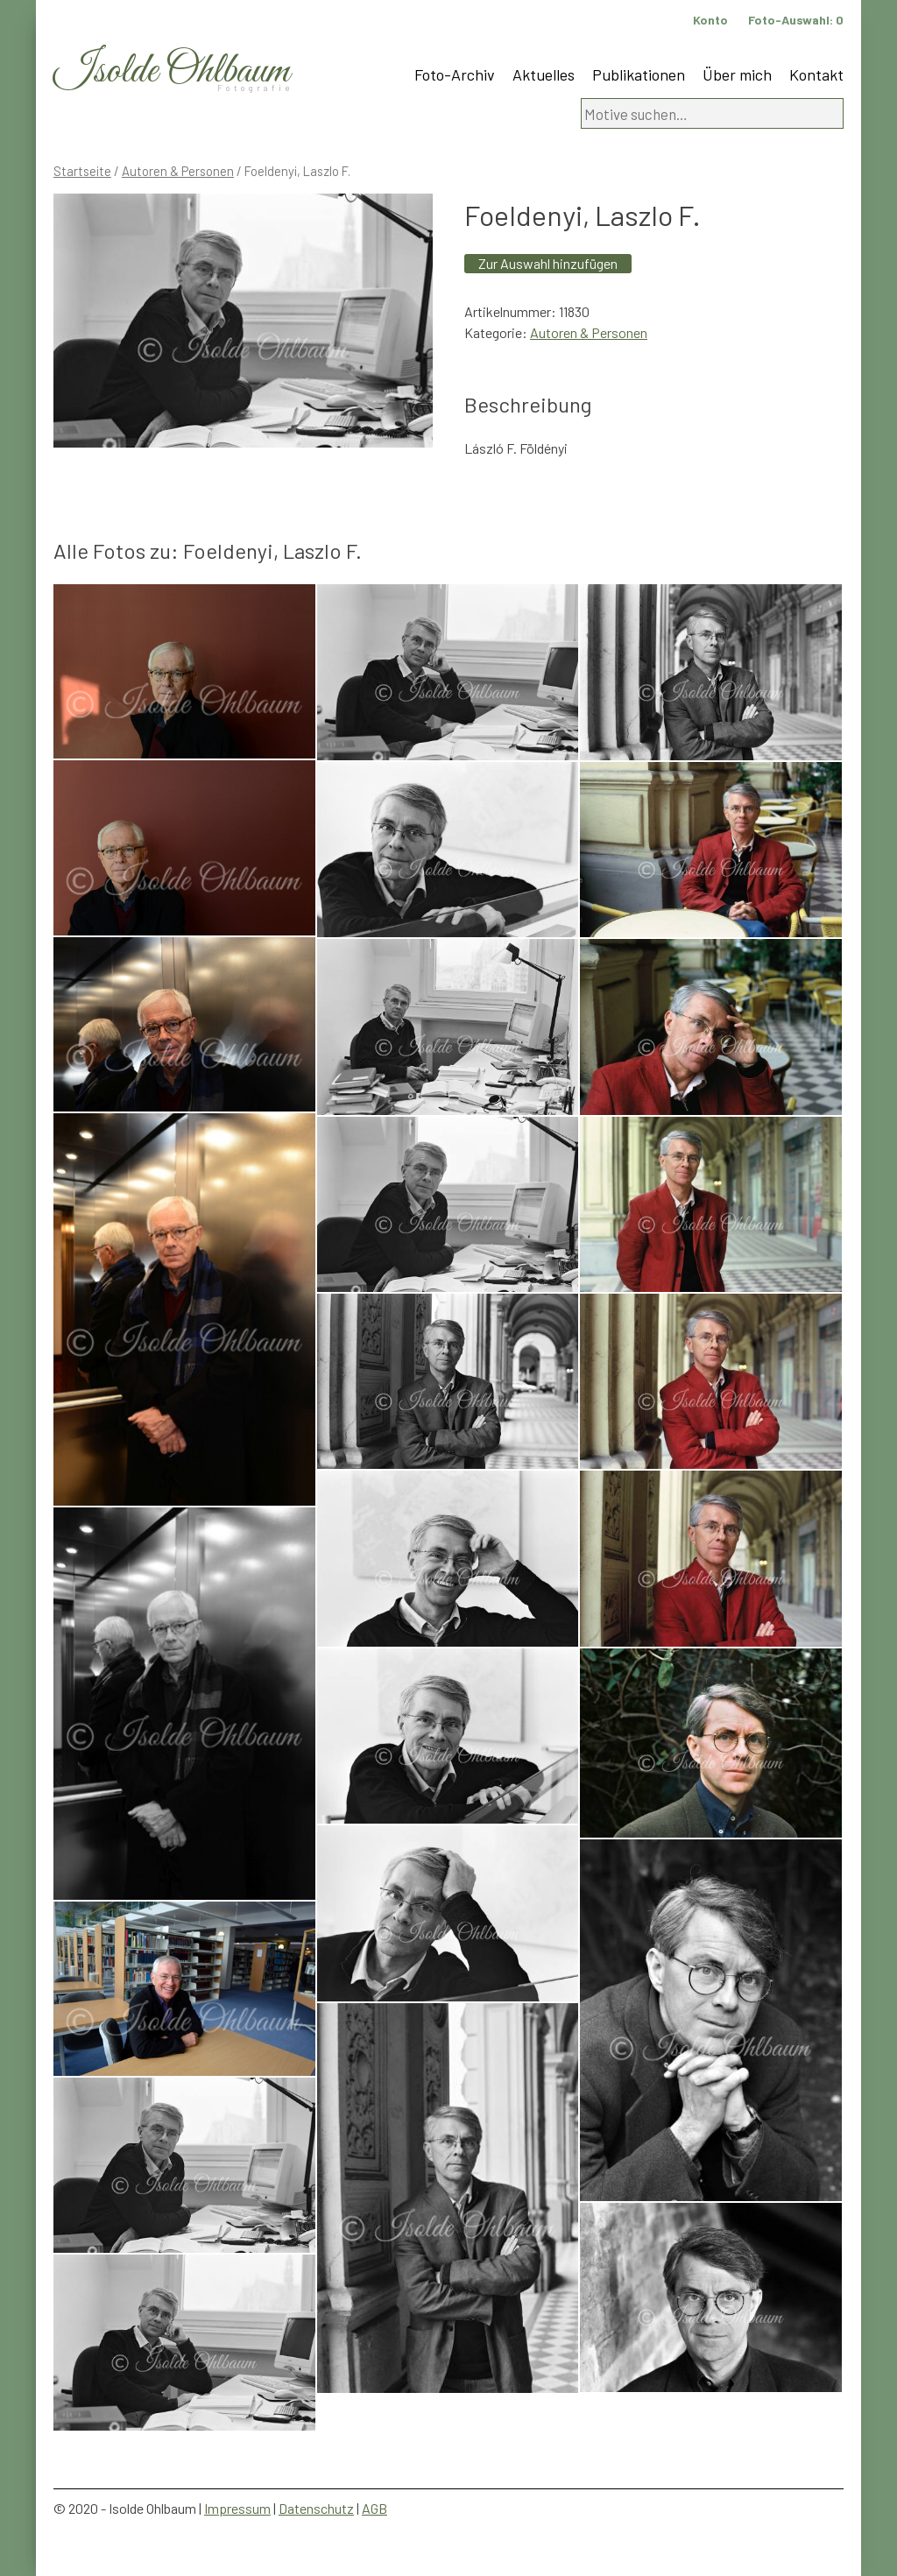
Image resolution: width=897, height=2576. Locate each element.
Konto (710, 19)
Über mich (737, 74)
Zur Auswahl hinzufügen (548, 263)
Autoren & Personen (178, 171)
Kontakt (816, 74)
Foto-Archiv (454, 74)
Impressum (237, 2508)
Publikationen (638, 74)
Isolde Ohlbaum (171, 71)
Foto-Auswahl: (796, 19)
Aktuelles (543, 74)
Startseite (82, 171)
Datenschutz (316, 2508)
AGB (374, 2508)
